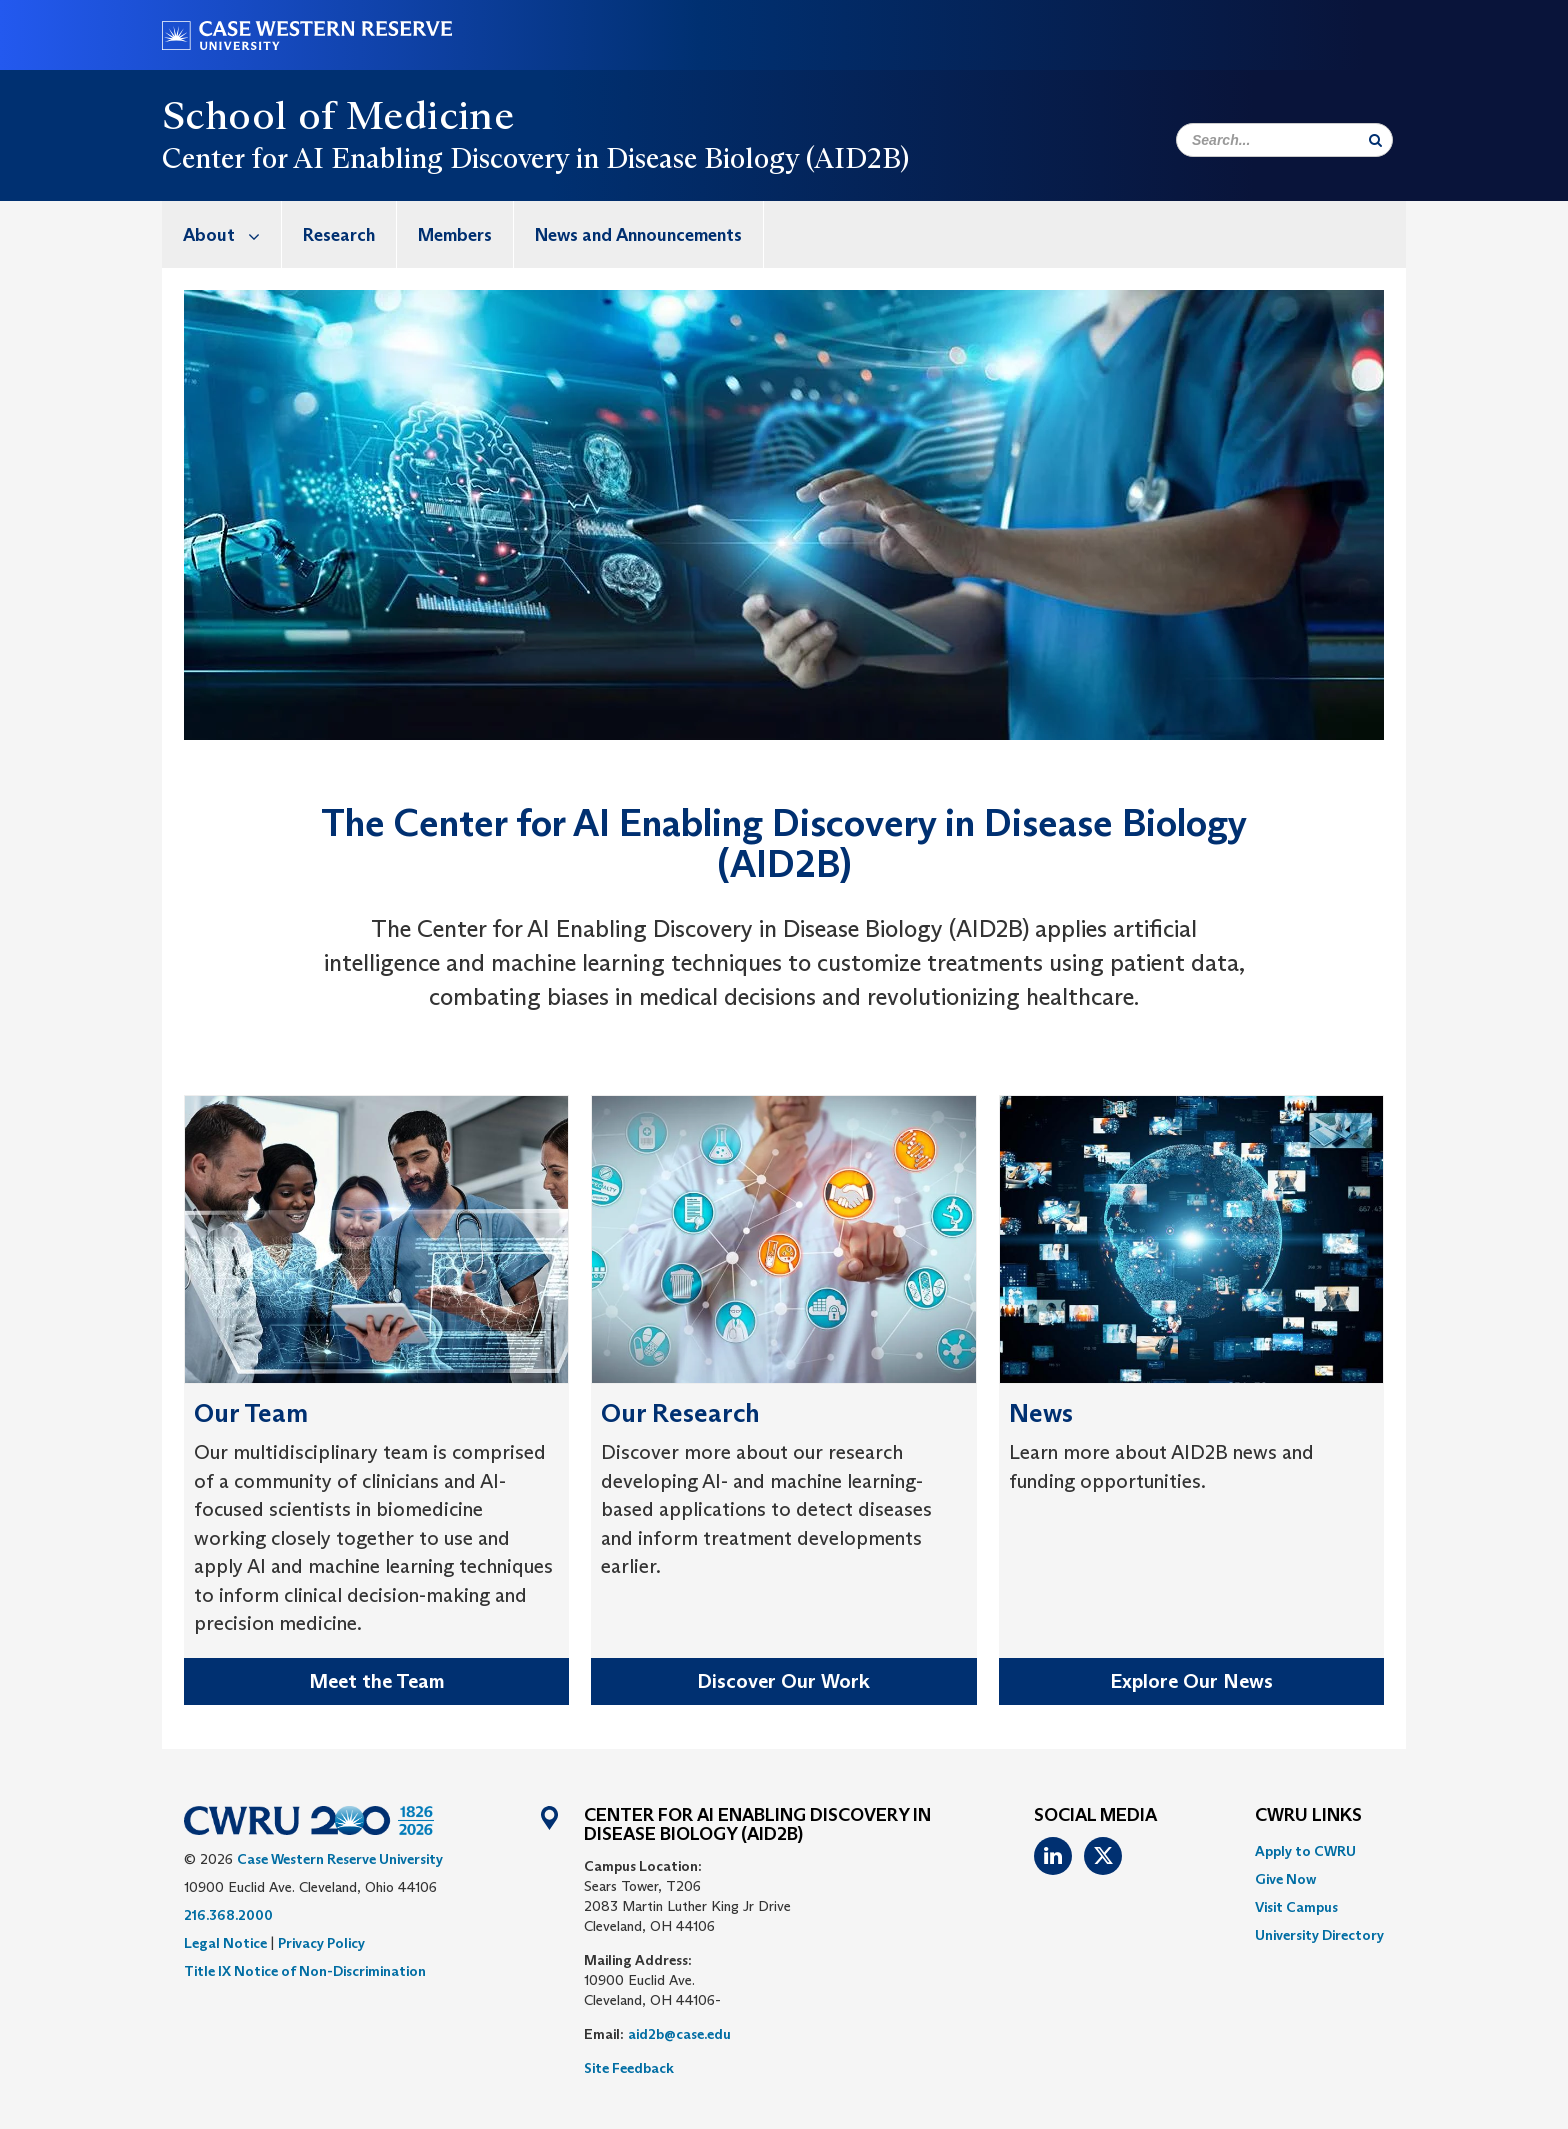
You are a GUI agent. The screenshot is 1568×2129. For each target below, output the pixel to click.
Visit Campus (1296, 1907)
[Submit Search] (1375, 140)
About (232, 234)
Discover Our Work (783, 1681)
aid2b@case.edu (679, 2034)
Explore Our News (1191, 1681)
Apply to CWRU (1305, 1851)
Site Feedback (629, 2068)
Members (455, 235)
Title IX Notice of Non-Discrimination (305, 1971)
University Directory (1319, 1935)
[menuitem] (222, 234)
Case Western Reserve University (340, 1859)
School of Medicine (338, 115)
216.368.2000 (228, 1915)
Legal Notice (225, 1943)
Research (339, 235)
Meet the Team (377, 1681)
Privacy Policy (321, 1943)
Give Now (1285, 1879)
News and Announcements (638, 235)
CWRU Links (1308, 1816)
